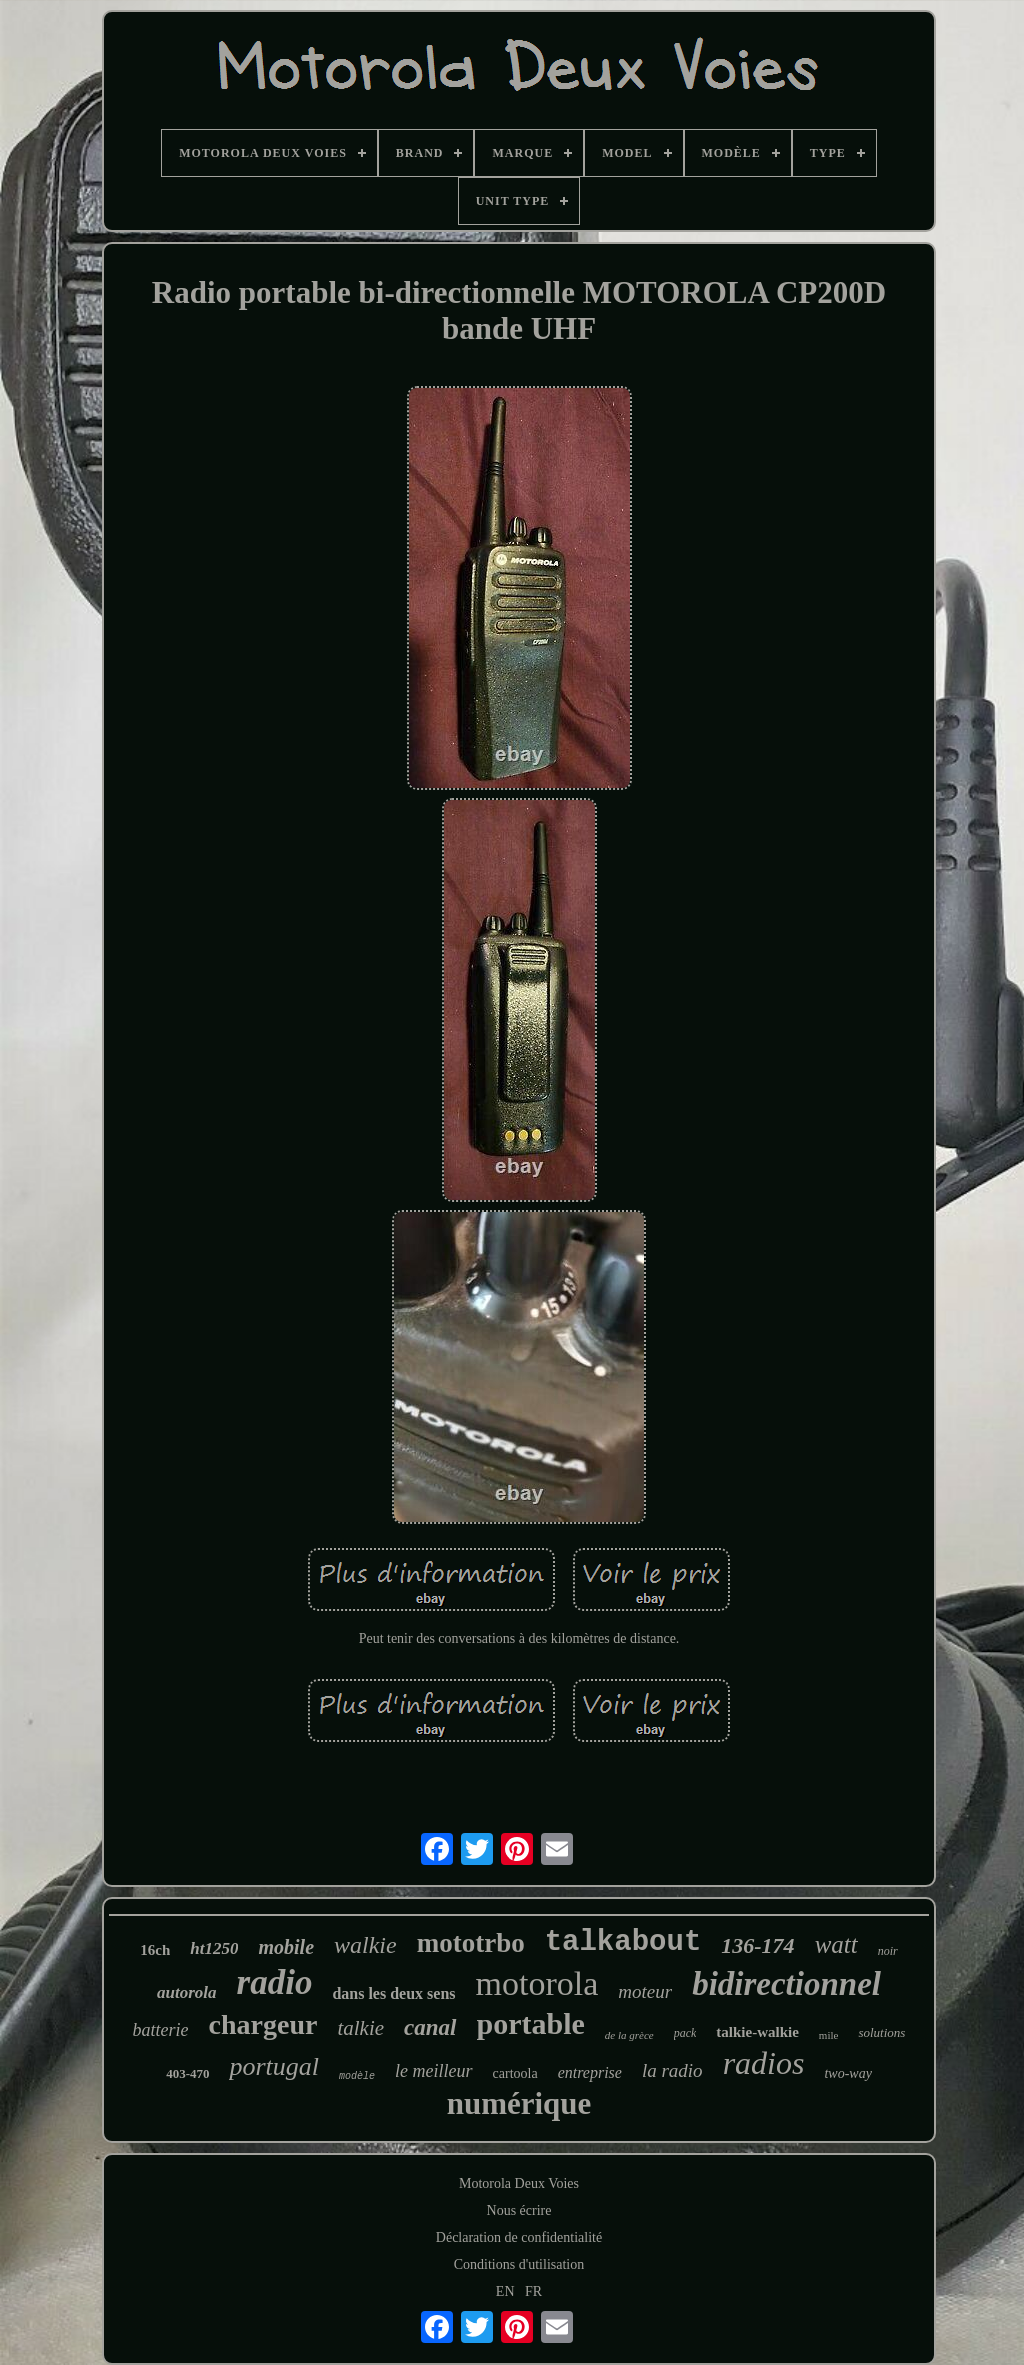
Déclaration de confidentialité (519, 2237)
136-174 (757, 1945)
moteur (645, 1991)
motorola (537, 1983)
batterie (161, 2030)
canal (430, 2027)
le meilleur (433, 2071)
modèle (357, 2076)
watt (836, 1944)
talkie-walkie (757, 2032)
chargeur (263, 2024)
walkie (365, 1945)
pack (685, 2033)
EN (505, 2291)
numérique (519, 2103)
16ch (155, 1950)
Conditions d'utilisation (519, 2264)
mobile (286, 1947)
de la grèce (629, 2035)
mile (829, 2035)
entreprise (590, 2072)
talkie (360, 2028)
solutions (881, 2032)
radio (275, 1982)
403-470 (187, 2073)
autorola (187, 1992)
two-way (847, 2073)
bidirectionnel (786, 1984)
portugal (274, 2066)
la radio (672, 2070)
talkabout (623, 1942)
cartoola (515, 2073)
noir (888, 1951)
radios (764, 2063)
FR (533, 2291)
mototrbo (471, 1943)
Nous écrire (519, 2210)
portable (531, 2023)
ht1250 (214, 1948)
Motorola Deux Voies (519, 2183)
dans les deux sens (393, 1993)
